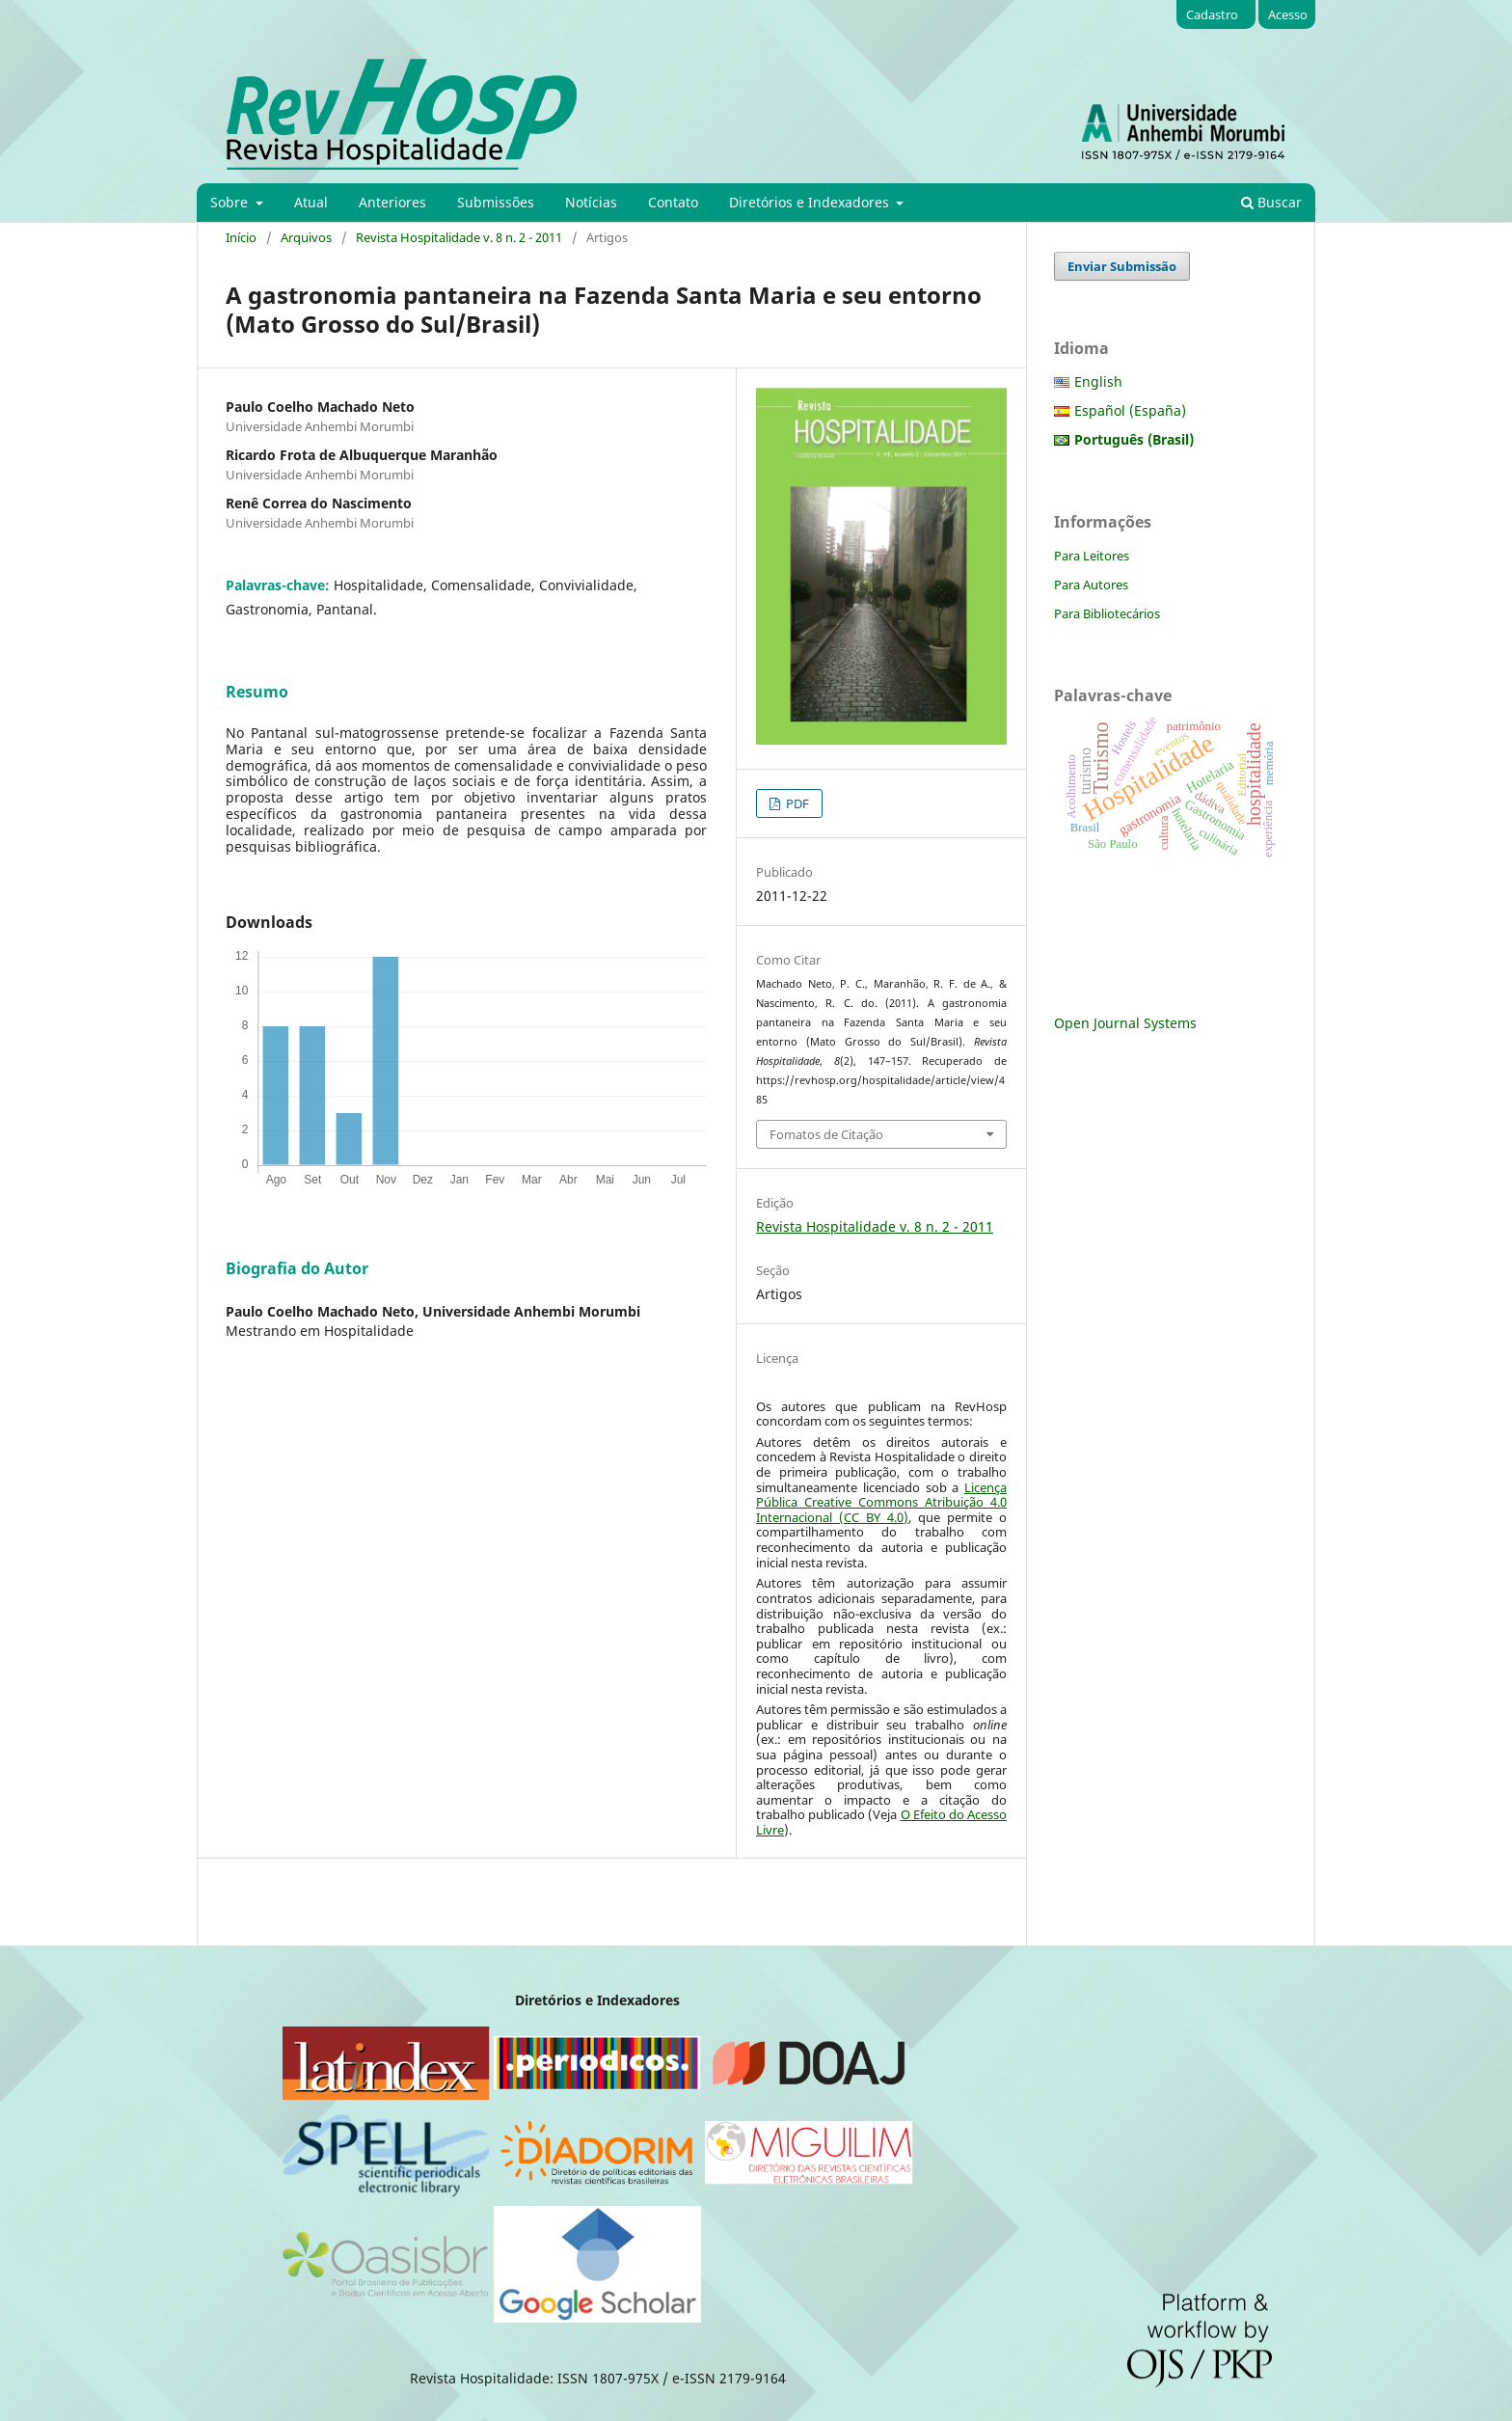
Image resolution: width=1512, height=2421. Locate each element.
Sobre (231, 202)
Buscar (1271, 202)
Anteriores (392, 202)
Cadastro (1212, 14)
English (1098, 381)
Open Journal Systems (1125, 1023)
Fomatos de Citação (826, 1134)
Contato (673, 202)
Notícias (591, 202)
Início (241, 237)
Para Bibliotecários (1107, 613)
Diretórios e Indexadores (811, 202)
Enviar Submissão (1121, 266)
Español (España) (1130, 410)
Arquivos (306, 237)
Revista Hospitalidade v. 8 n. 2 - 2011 (459, 237)
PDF (796, 803)
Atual (311, 202)
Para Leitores (1091, 555)
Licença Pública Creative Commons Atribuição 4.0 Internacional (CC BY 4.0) (881, 1502)
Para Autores (1091, 584)
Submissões (495, 202)
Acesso (1288, 14)
